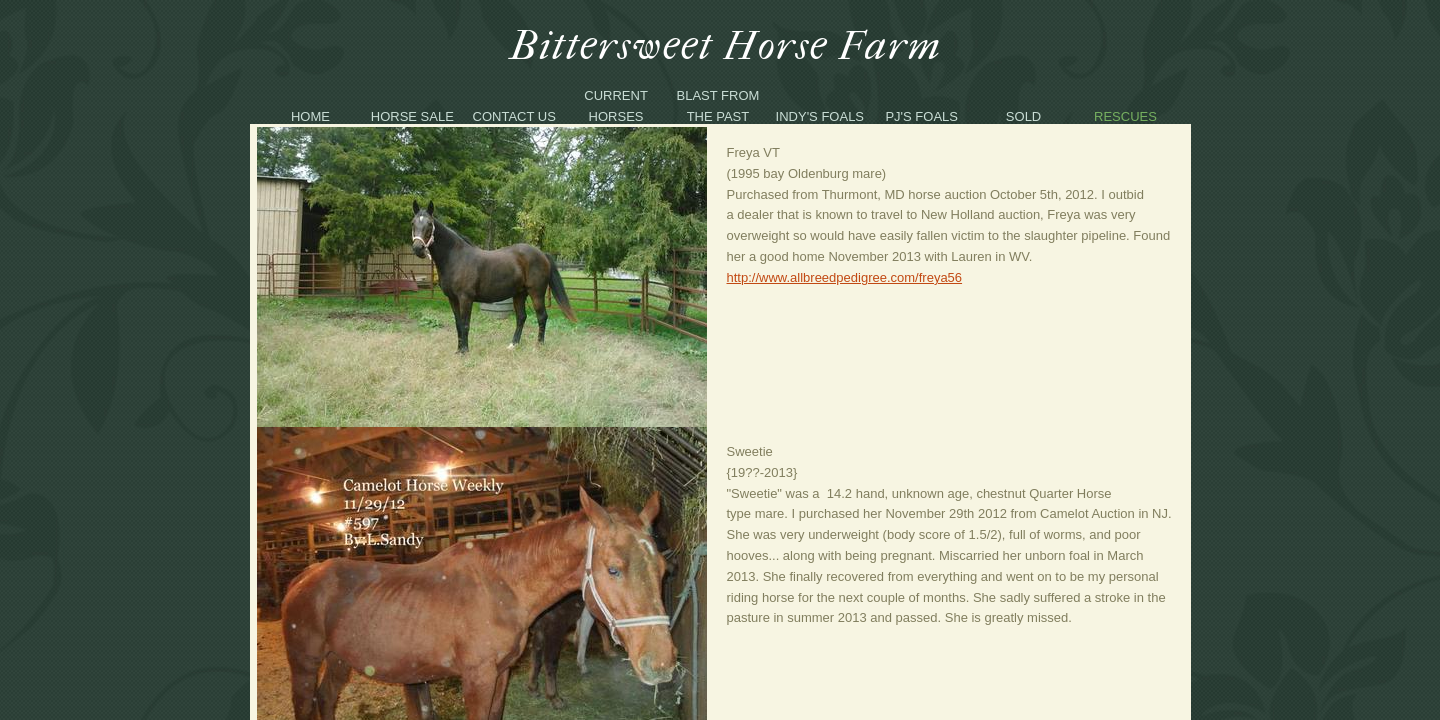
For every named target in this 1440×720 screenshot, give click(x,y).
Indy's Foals (820, 116)
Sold (1023, 116)
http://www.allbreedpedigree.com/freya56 (845, 277)
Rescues (1125, 116)
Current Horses (616, 106)
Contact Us (514, 116)
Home (310, 116)
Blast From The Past (718, 106)
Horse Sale (412, 116)
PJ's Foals (921, 116)
